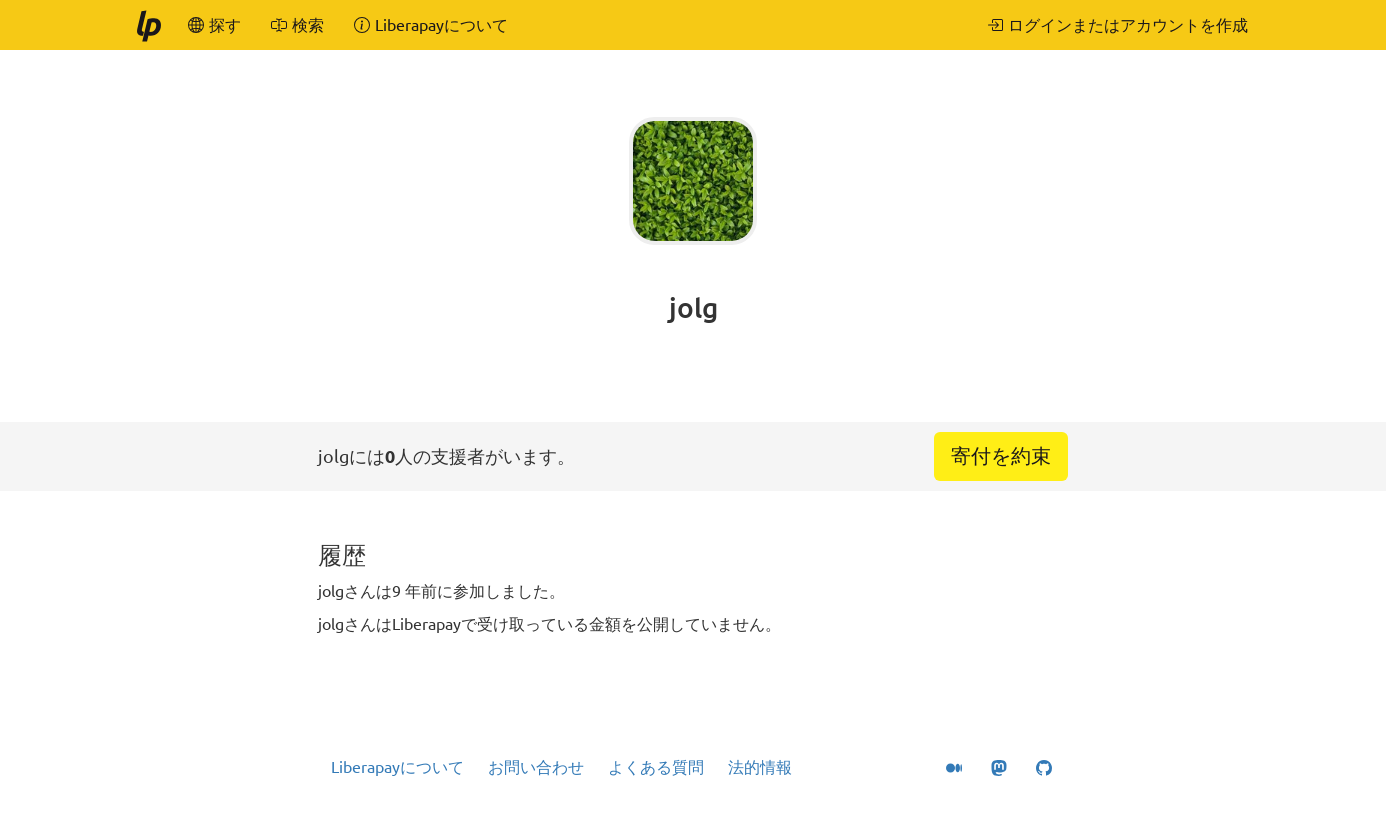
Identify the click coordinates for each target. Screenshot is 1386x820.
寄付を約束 (1001, 455)
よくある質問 (656, 767)
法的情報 (760, 767)
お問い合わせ (536, 767)
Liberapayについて (397, 767)
